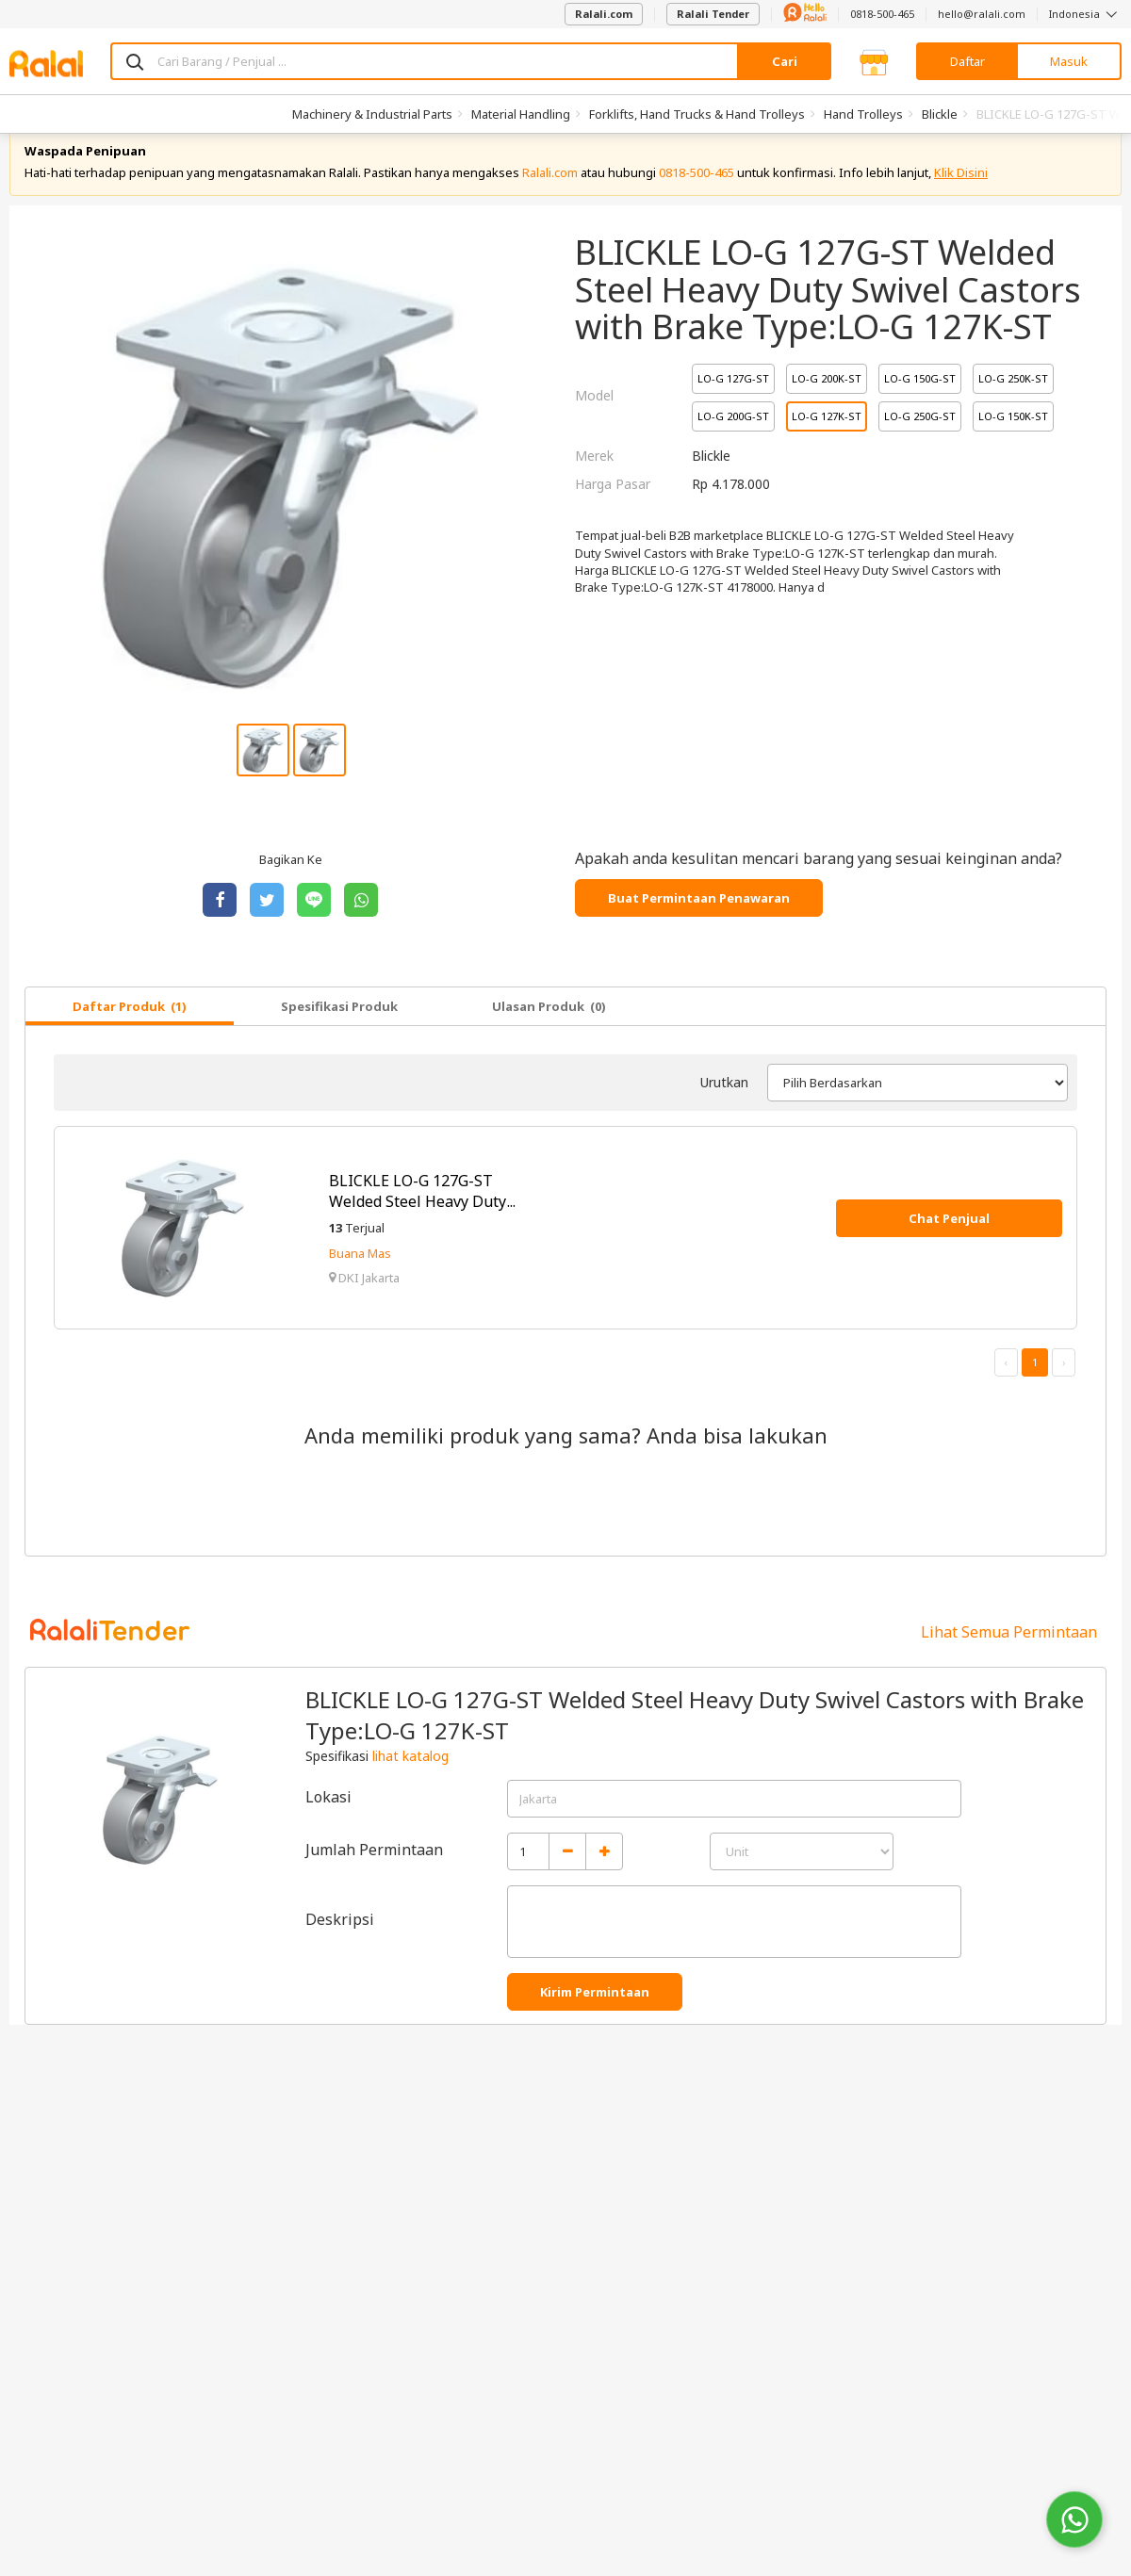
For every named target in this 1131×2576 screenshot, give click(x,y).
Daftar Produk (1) (130, 1031)
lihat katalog (410, 1781)
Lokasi (328, 1822)
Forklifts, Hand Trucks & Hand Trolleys (697, 114)
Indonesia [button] (1085, 14)
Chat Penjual (949, 1243)
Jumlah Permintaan (374, 1875)
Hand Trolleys (863, 114)
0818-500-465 (882, 14)
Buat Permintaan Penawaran (699, 923)
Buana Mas (360, 1278)
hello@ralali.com (981, 14)
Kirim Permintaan (594, 2017)
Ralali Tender (713, 14)
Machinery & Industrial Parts (372, 114)
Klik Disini (961, 197)
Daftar (967, 61)
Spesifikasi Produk (339, 1031)
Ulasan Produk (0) (549, 1031)
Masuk (1069, 61)
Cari (784, 61)
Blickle (940, 114)
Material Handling (520, 114)
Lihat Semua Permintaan (1009, 1657)
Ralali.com (603, 14)
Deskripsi (339, 1944)
